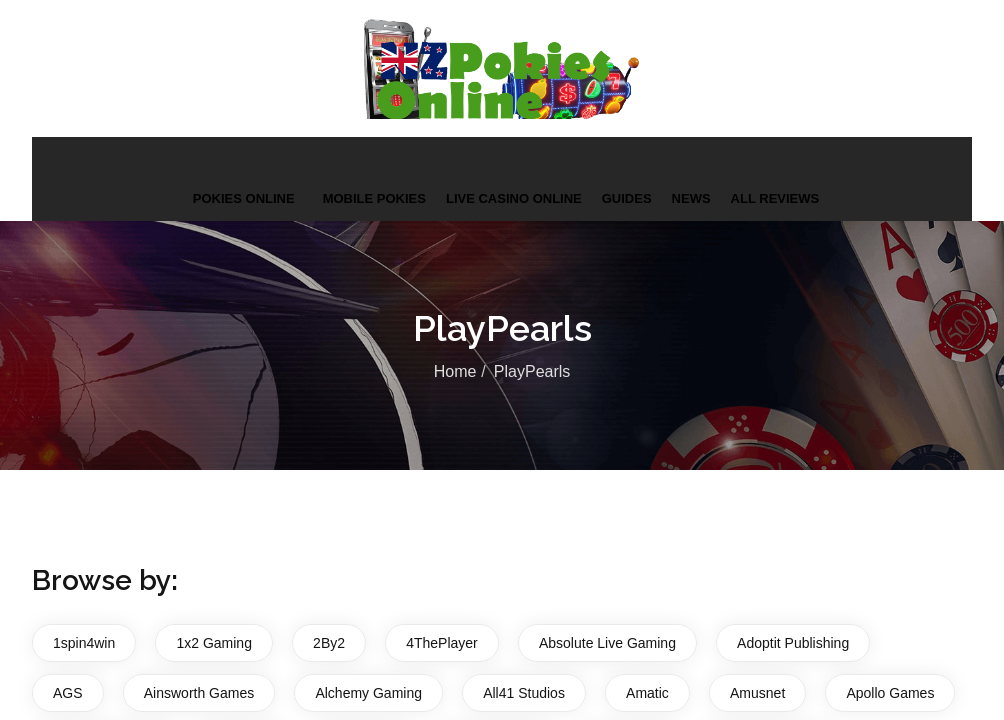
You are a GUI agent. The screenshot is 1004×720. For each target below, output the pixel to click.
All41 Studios (524, 693)
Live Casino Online (514, 198)
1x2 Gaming (213, 643)
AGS (68, 693)
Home (455, 371)
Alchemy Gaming (368, 693)
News (691, 198)
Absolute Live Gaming (607, 643)
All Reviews (775, 198)
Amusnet (757, 693)
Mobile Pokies (374, 198)
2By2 (329, 643)
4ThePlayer (442, 643)
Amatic (647, 693)
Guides (627, 198)
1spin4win (84, 643)
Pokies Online (244, 198)
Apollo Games (890, 693)
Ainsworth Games (199, 693)
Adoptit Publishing (793, 643)
